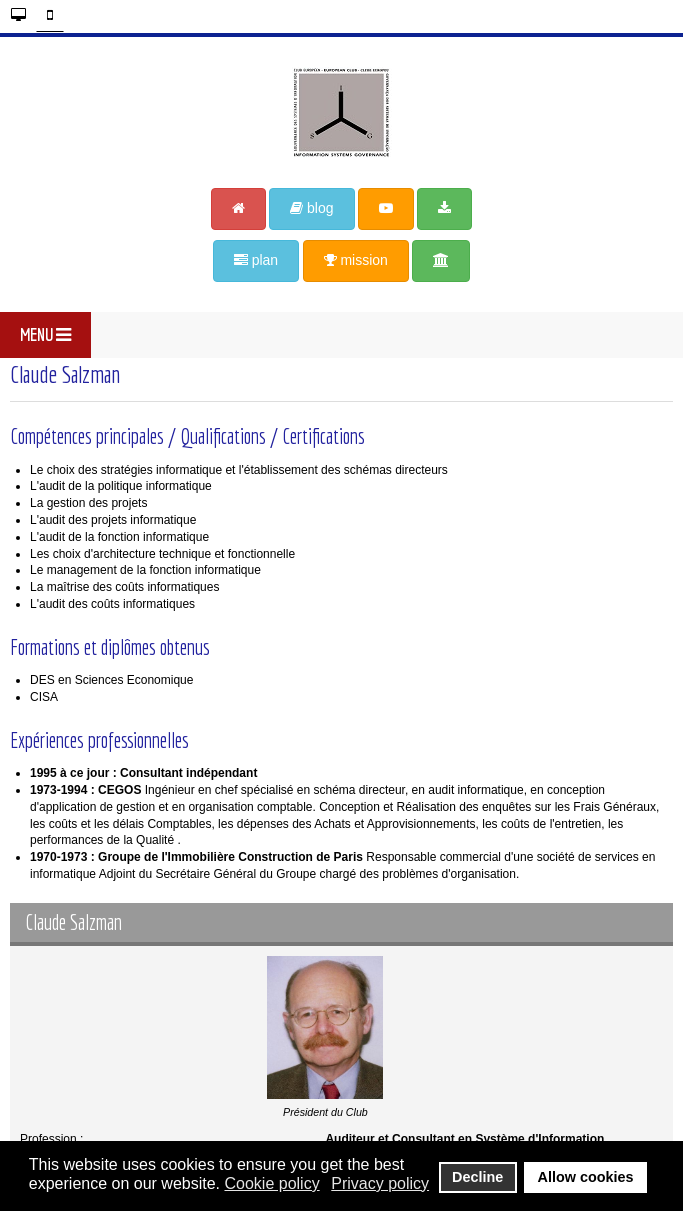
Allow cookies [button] (586, 1177)
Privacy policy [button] (380, 1183)
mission (356, 260)
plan (256, 260)
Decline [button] (477, 1177)
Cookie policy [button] (271, 1183)
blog (311, 208)
